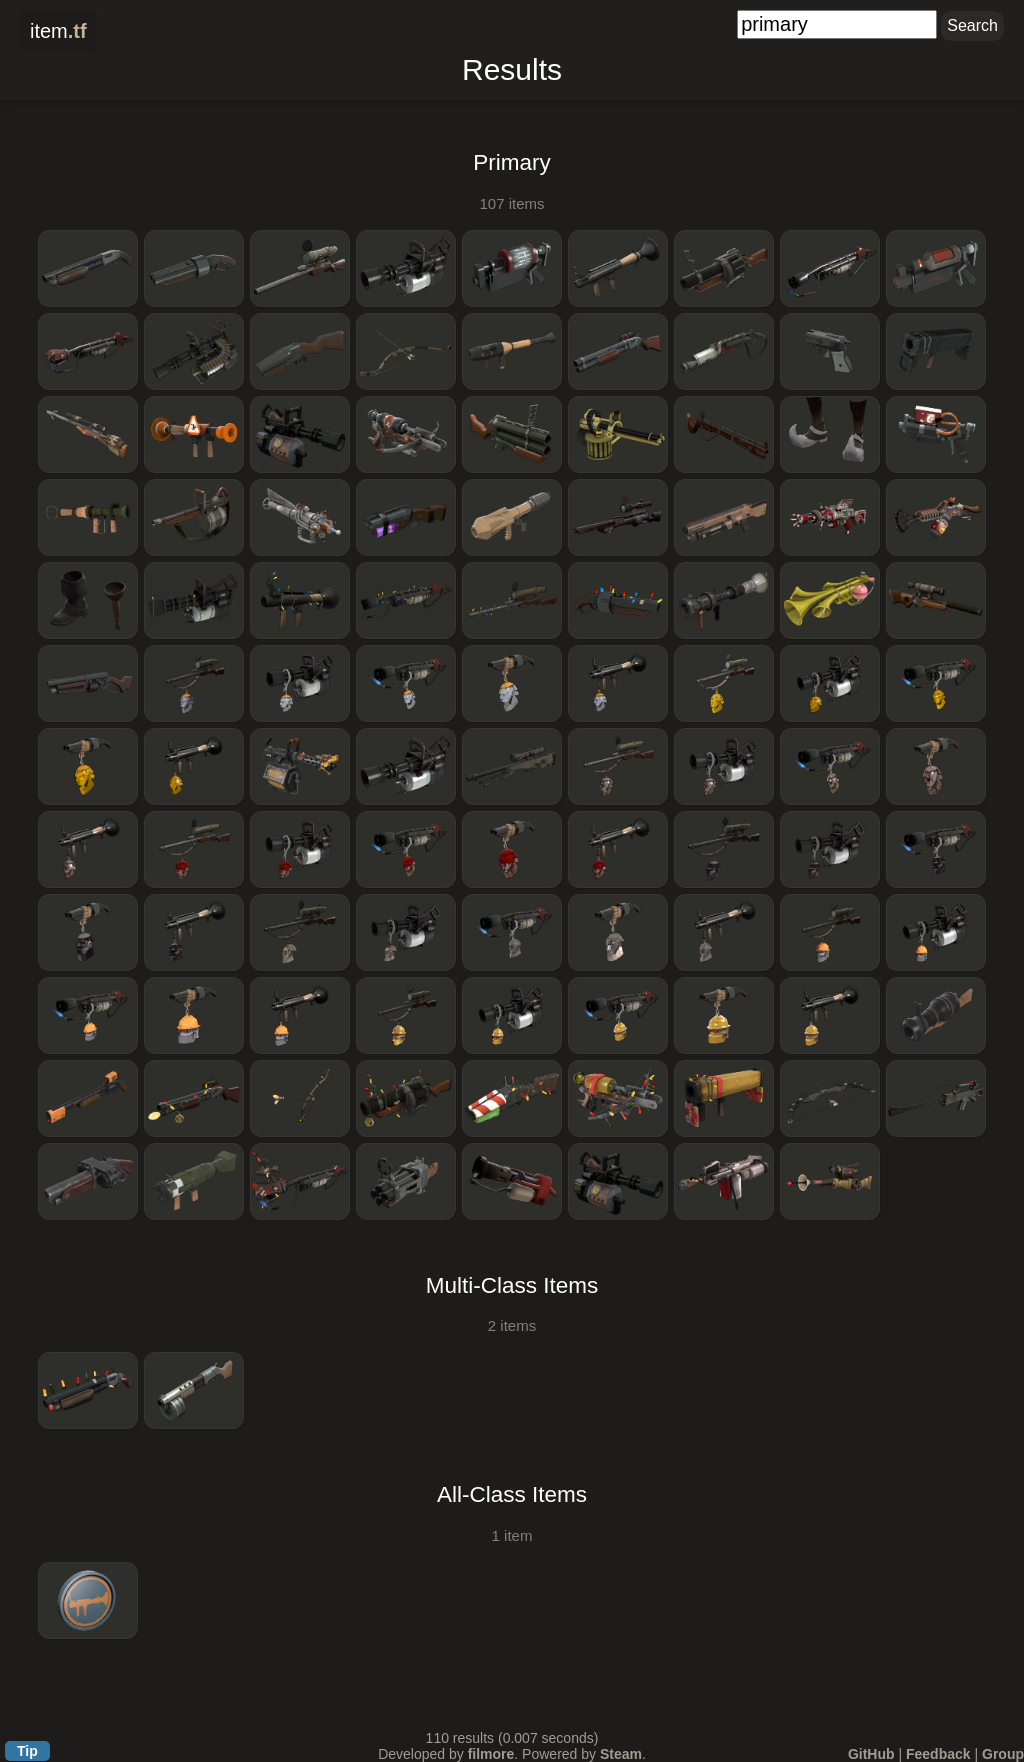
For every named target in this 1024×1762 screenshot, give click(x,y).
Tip (27, 1751)
